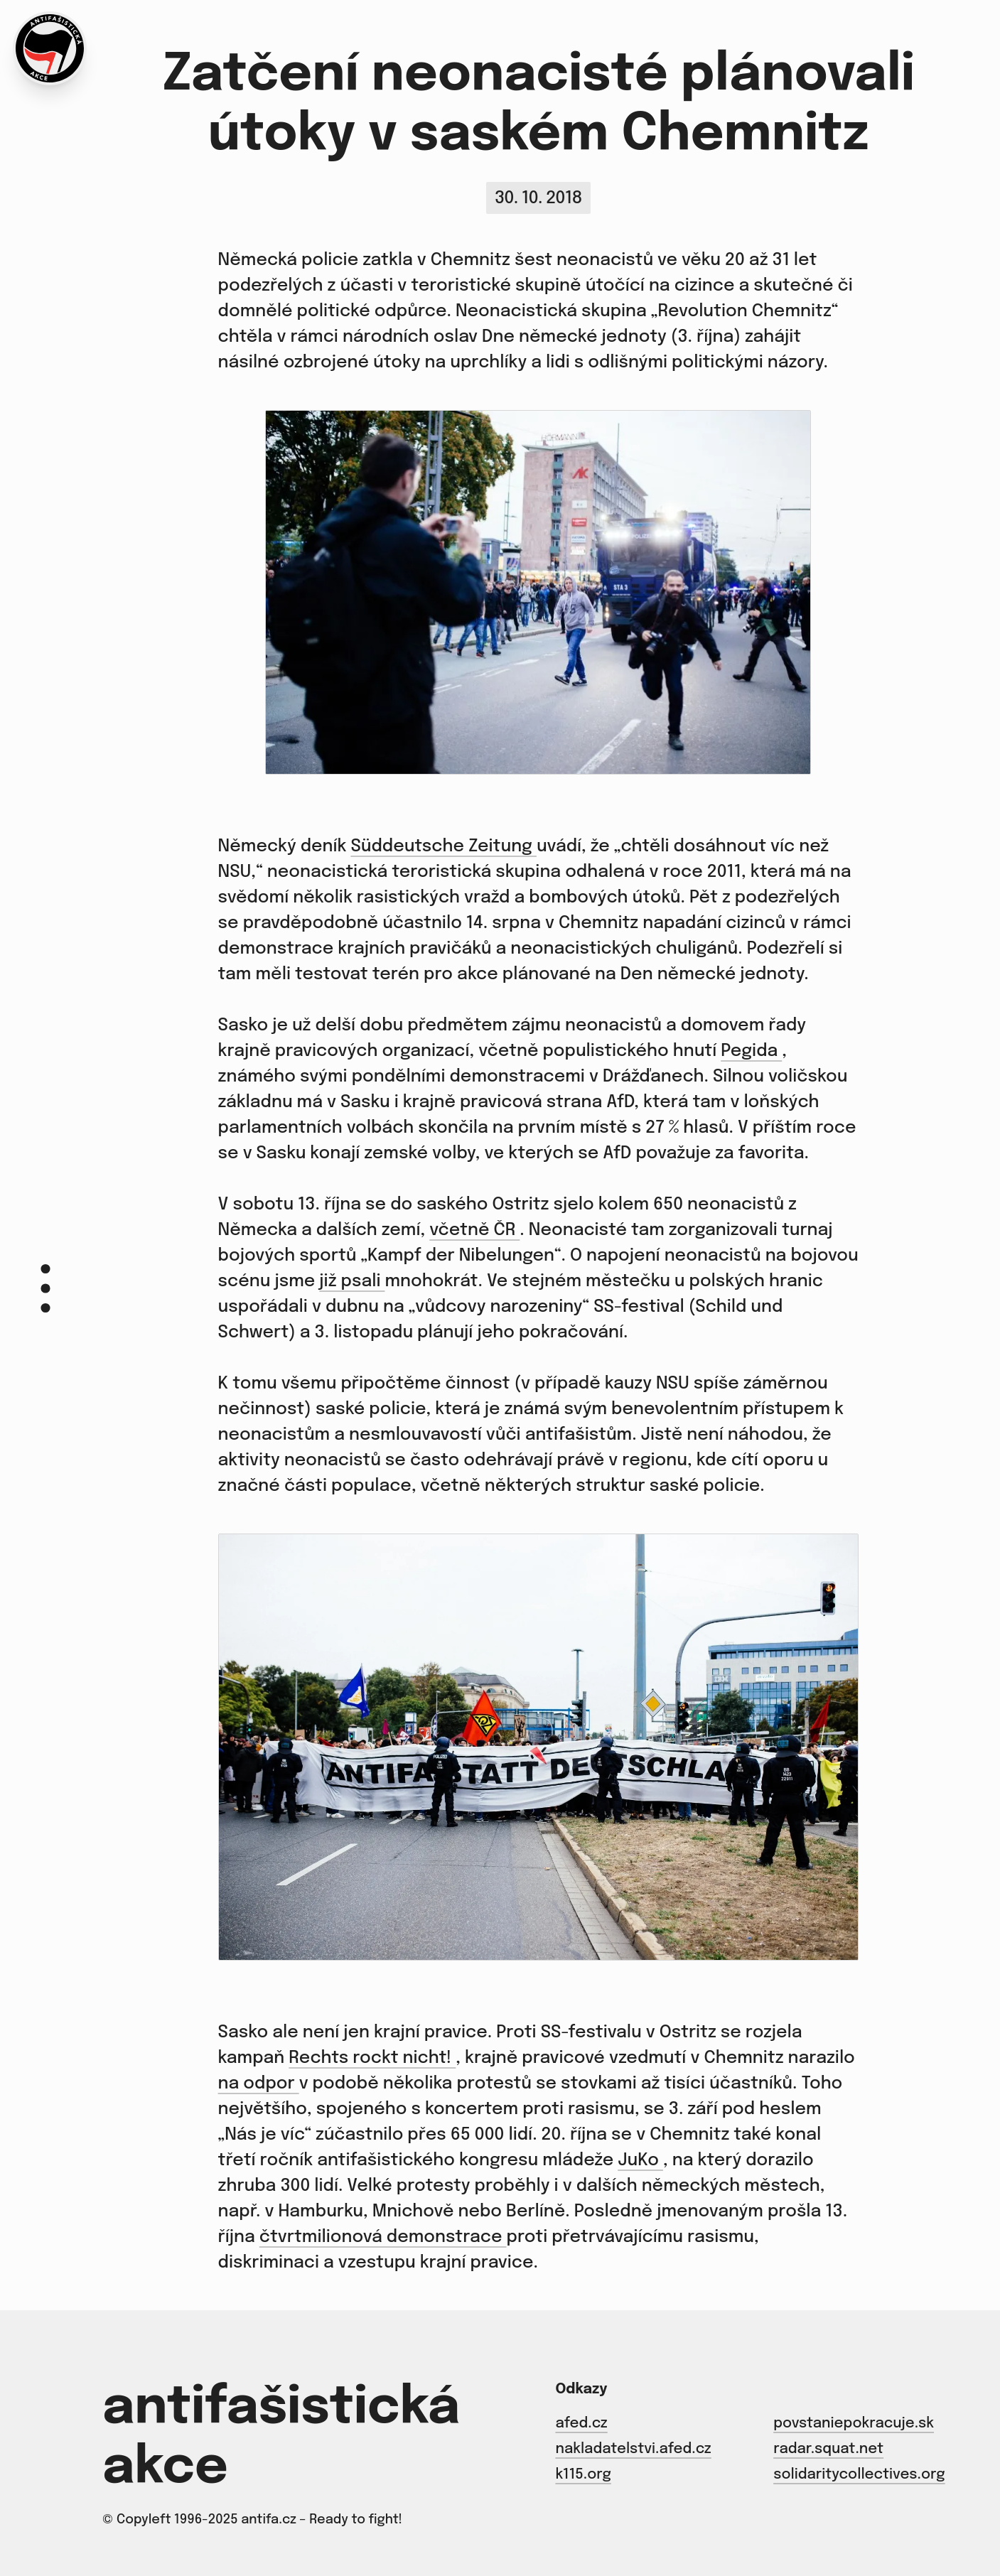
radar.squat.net (828, 2449)
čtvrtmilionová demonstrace (383, 2237)
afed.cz (581, 2423)
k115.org (583, 2474)
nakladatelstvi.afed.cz (633, 2449)
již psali (352, 1281)
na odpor (258, 2084)
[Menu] (45, 1288)
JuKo (640, 2161)
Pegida (751, 1051)
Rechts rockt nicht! (372, 2058)
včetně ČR (474, 1230)
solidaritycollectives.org (859, 2474)
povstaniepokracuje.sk (853, 2423)
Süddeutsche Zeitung (443, 847)
